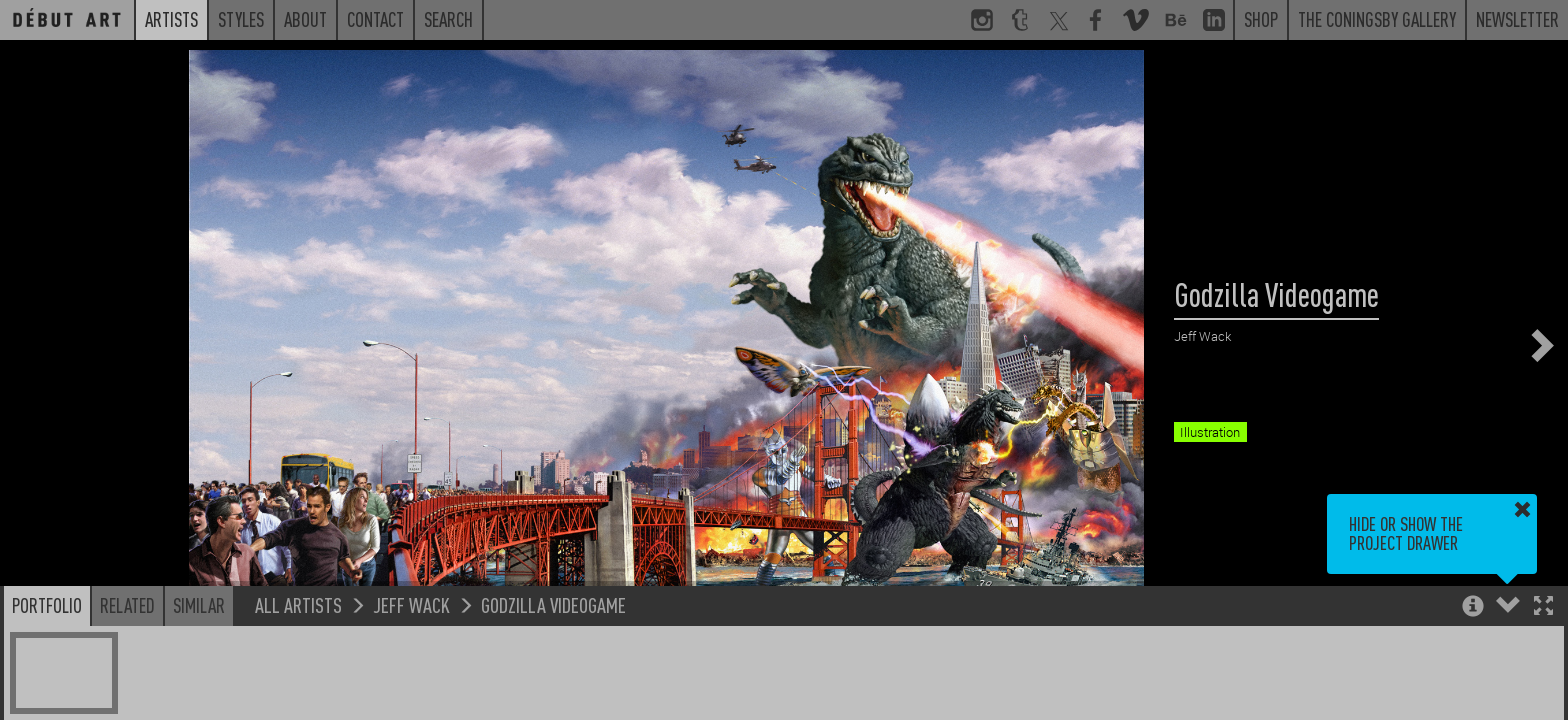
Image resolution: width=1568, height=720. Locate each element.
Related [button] (127, 605)
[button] (1543, 607)
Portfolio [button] (47, 605)
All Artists (298, 604)
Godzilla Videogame (553, 604)
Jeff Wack (411, 604)
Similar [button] (199, 605)
